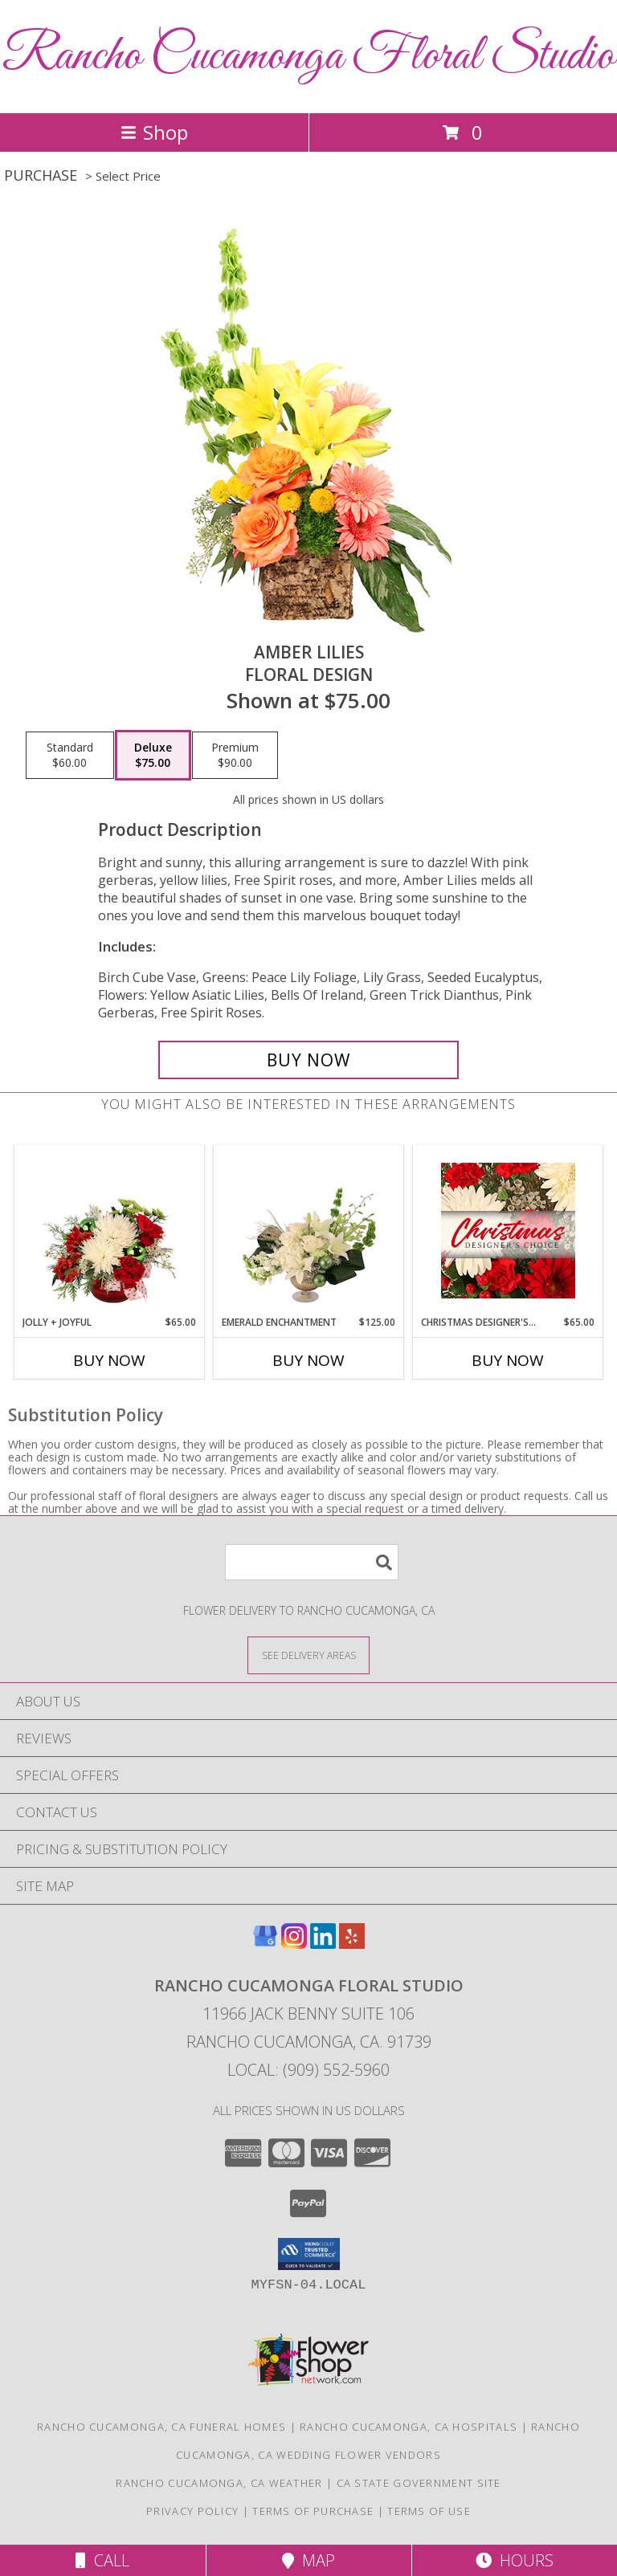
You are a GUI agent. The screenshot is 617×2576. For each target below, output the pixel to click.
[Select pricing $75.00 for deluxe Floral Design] (153, 755)
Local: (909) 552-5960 (308, 2070)
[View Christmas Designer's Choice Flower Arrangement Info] (508, 1230)
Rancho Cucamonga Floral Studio (308, 56)
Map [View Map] (308, 2560)
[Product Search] (311, 1562)
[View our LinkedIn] (323, 1943)
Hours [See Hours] (515, 2560)
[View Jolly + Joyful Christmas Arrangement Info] (110, 1230)
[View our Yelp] (352, 1943)
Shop (154, 132)
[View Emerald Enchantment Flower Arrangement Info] (309, 1230)
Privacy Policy (192, 2511)
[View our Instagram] (294, 1943)
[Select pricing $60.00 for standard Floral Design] (70, 755)
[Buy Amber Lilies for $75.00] (308, 1060)
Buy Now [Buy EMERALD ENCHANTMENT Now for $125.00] (308, 1360)
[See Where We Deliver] (308, 1654)
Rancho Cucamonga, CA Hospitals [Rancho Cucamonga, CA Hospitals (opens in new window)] (408, 2426)
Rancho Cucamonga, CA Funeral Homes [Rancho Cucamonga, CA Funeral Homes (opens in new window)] (161, 2426)
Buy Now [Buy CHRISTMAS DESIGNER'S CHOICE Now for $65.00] (508, 1360)
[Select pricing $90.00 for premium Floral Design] (235, 755)
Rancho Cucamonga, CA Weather (219, 2483)
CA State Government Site (419, 2483)
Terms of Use (429, 2511)
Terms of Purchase (313, 2511)
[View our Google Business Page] (265, 1943)
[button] (309, 2254)
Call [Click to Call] (102, 2560)
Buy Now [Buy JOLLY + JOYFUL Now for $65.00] (109, 1360)
